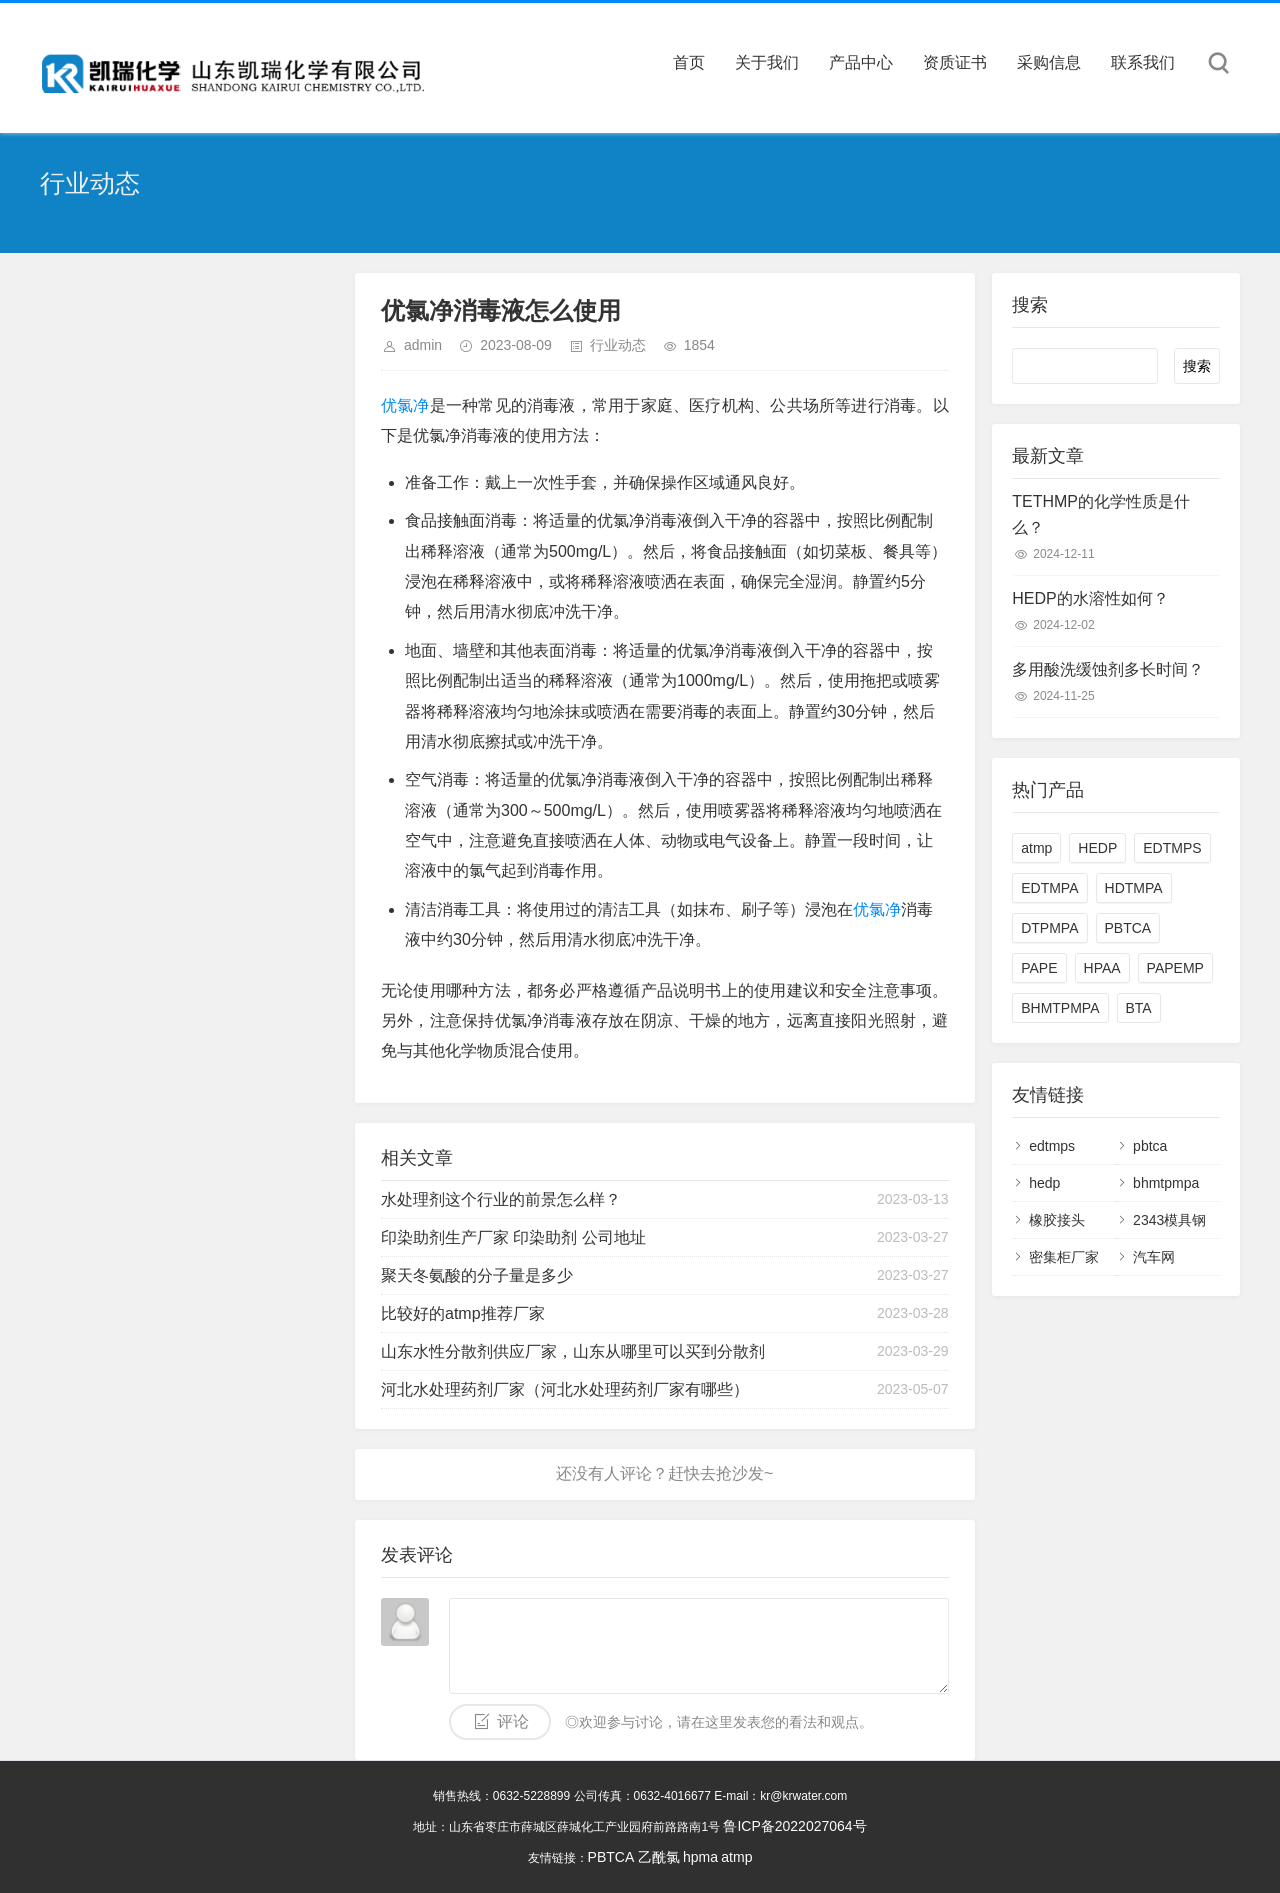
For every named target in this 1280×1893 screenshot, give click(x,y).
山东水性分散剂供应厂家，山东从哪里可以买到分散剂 (573, 1351)
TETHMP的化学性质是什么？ (1101, 514)
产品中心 (861, 62)
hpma (700, 1857)
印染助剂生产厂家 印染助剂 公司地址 (513, 1237)
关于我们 (767, 62)
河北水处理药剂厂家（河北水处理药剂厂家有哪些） (565, 1389)
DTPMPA (1049, 928)
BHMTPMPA (1060, 1008)
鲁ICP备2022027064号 (794, 1826)
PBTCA (1128, 928)
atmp (1036, 848)
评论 (513, 1721)
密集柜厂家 (1064, 1257)
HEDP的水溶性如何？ (1090, 598)
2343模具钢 (1169, 1220)
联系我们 (1143, 62)
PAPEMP (1175, 968)
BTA (1139, 1008)
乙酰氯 (659, 1857)
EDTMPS (1172, 848)
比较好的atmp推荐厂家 (463, 1313)
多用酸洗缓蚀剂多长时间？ (1108, 669)
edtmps (1052, 1146)
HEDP (1097, 848)
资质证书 (955, 62)
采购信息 (1049, 62)
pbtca (1150, 1146)
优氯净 (405, 405)
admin (423, 345)
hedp (1044, 1183)
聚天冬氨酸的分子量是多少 (477, 1275)
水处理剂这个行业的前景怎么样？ (501, 1199)
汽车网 (1154, 1257)
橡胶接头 (1057, 1220)
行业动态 (618, 345)
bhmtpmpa (1166, 1183)
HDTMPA (1134, 888)
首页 (689, 62)
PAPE (1039, 968)
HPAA (1102, 968)
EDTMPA (1049, 888)
